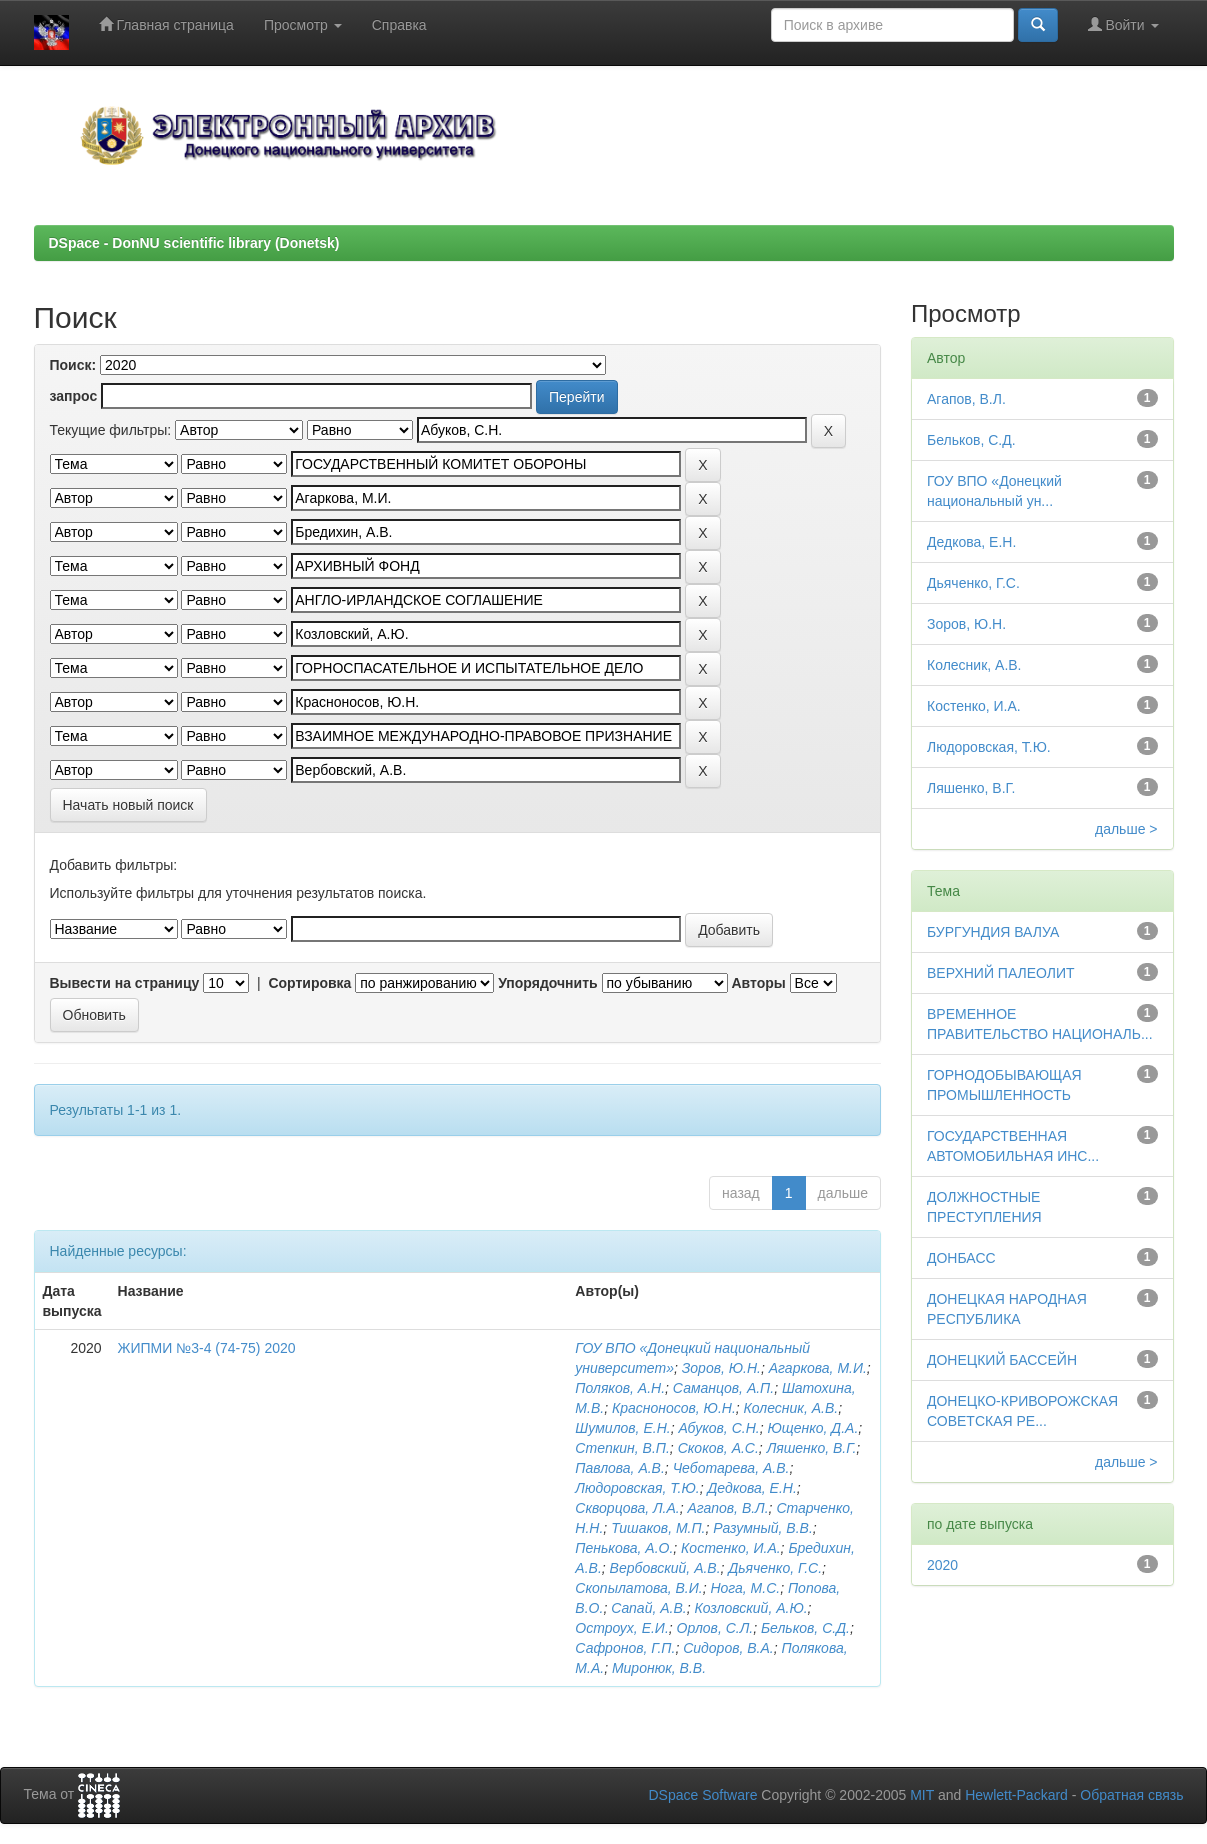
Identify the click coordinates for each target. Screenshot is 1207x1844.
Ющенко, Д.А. (812, 1428)
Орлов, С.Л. (715, 1628)
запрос (74, 396)
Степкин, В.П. (622, 1448)
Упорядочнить (547, 983)
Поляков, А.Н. (620, 1388)
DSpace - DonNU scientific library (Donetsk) (194, 243)
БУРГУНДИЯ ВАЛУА (993, 932)
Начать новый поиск (128, 805)
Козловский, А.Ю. (750, 1608)
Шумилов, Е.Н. (622, 1428)
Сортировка (309, 983)
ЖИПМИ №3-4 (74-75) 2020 (207, 1348)
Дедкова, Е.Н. (751, 1488)
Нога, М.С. (745, 1588)
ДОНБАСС (961, 1258)
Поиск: (73, 365)
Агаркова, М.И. (818, 1368)
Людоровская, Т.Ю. (637, 1488)
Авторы (758, 983)
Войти (1123, 24)
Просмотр (303, 25)
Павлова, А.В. (619, 1468)
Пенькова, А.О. (624, 1548)
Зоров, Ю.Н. (721, 1368)
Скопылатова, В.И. (638, 1588)
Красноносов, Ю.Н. (674, 1408)
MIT (922, 1795)
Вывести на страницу (125, 983)
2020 (942, 1565)
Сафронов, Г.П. (625, 1648)
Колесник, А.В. (791, 1408)
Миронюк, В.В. (659, 1668)
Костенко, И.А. (731, 1548)
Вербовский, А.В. (665, 1568)
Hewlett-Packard (1016, 1795)
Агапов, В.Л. (728, 1508)
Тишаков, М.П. (658, 1528)
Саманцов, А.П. (723, 1388)
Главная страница (166, 24)
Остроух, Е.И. (621, 1628)
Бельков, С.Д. (805, 1628)
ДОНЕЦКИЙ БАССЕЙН (1002, 1360)
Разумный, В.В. (762, 1528)
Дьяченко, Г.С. (775, 1568)
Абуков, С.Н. (718, 1428)
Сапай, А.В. (649, 1608)
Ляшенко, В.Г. (812, 1448)
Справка (399, 25)
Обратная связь (1131, 1795)
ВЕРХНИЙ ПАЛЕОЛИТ (1001, 973)
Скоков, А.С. (718, 1448)
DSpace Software (702, 1795)
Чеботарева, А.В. (731, 1468)
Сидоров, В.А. (728, 1648)
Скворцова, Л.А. (627, 1508)
